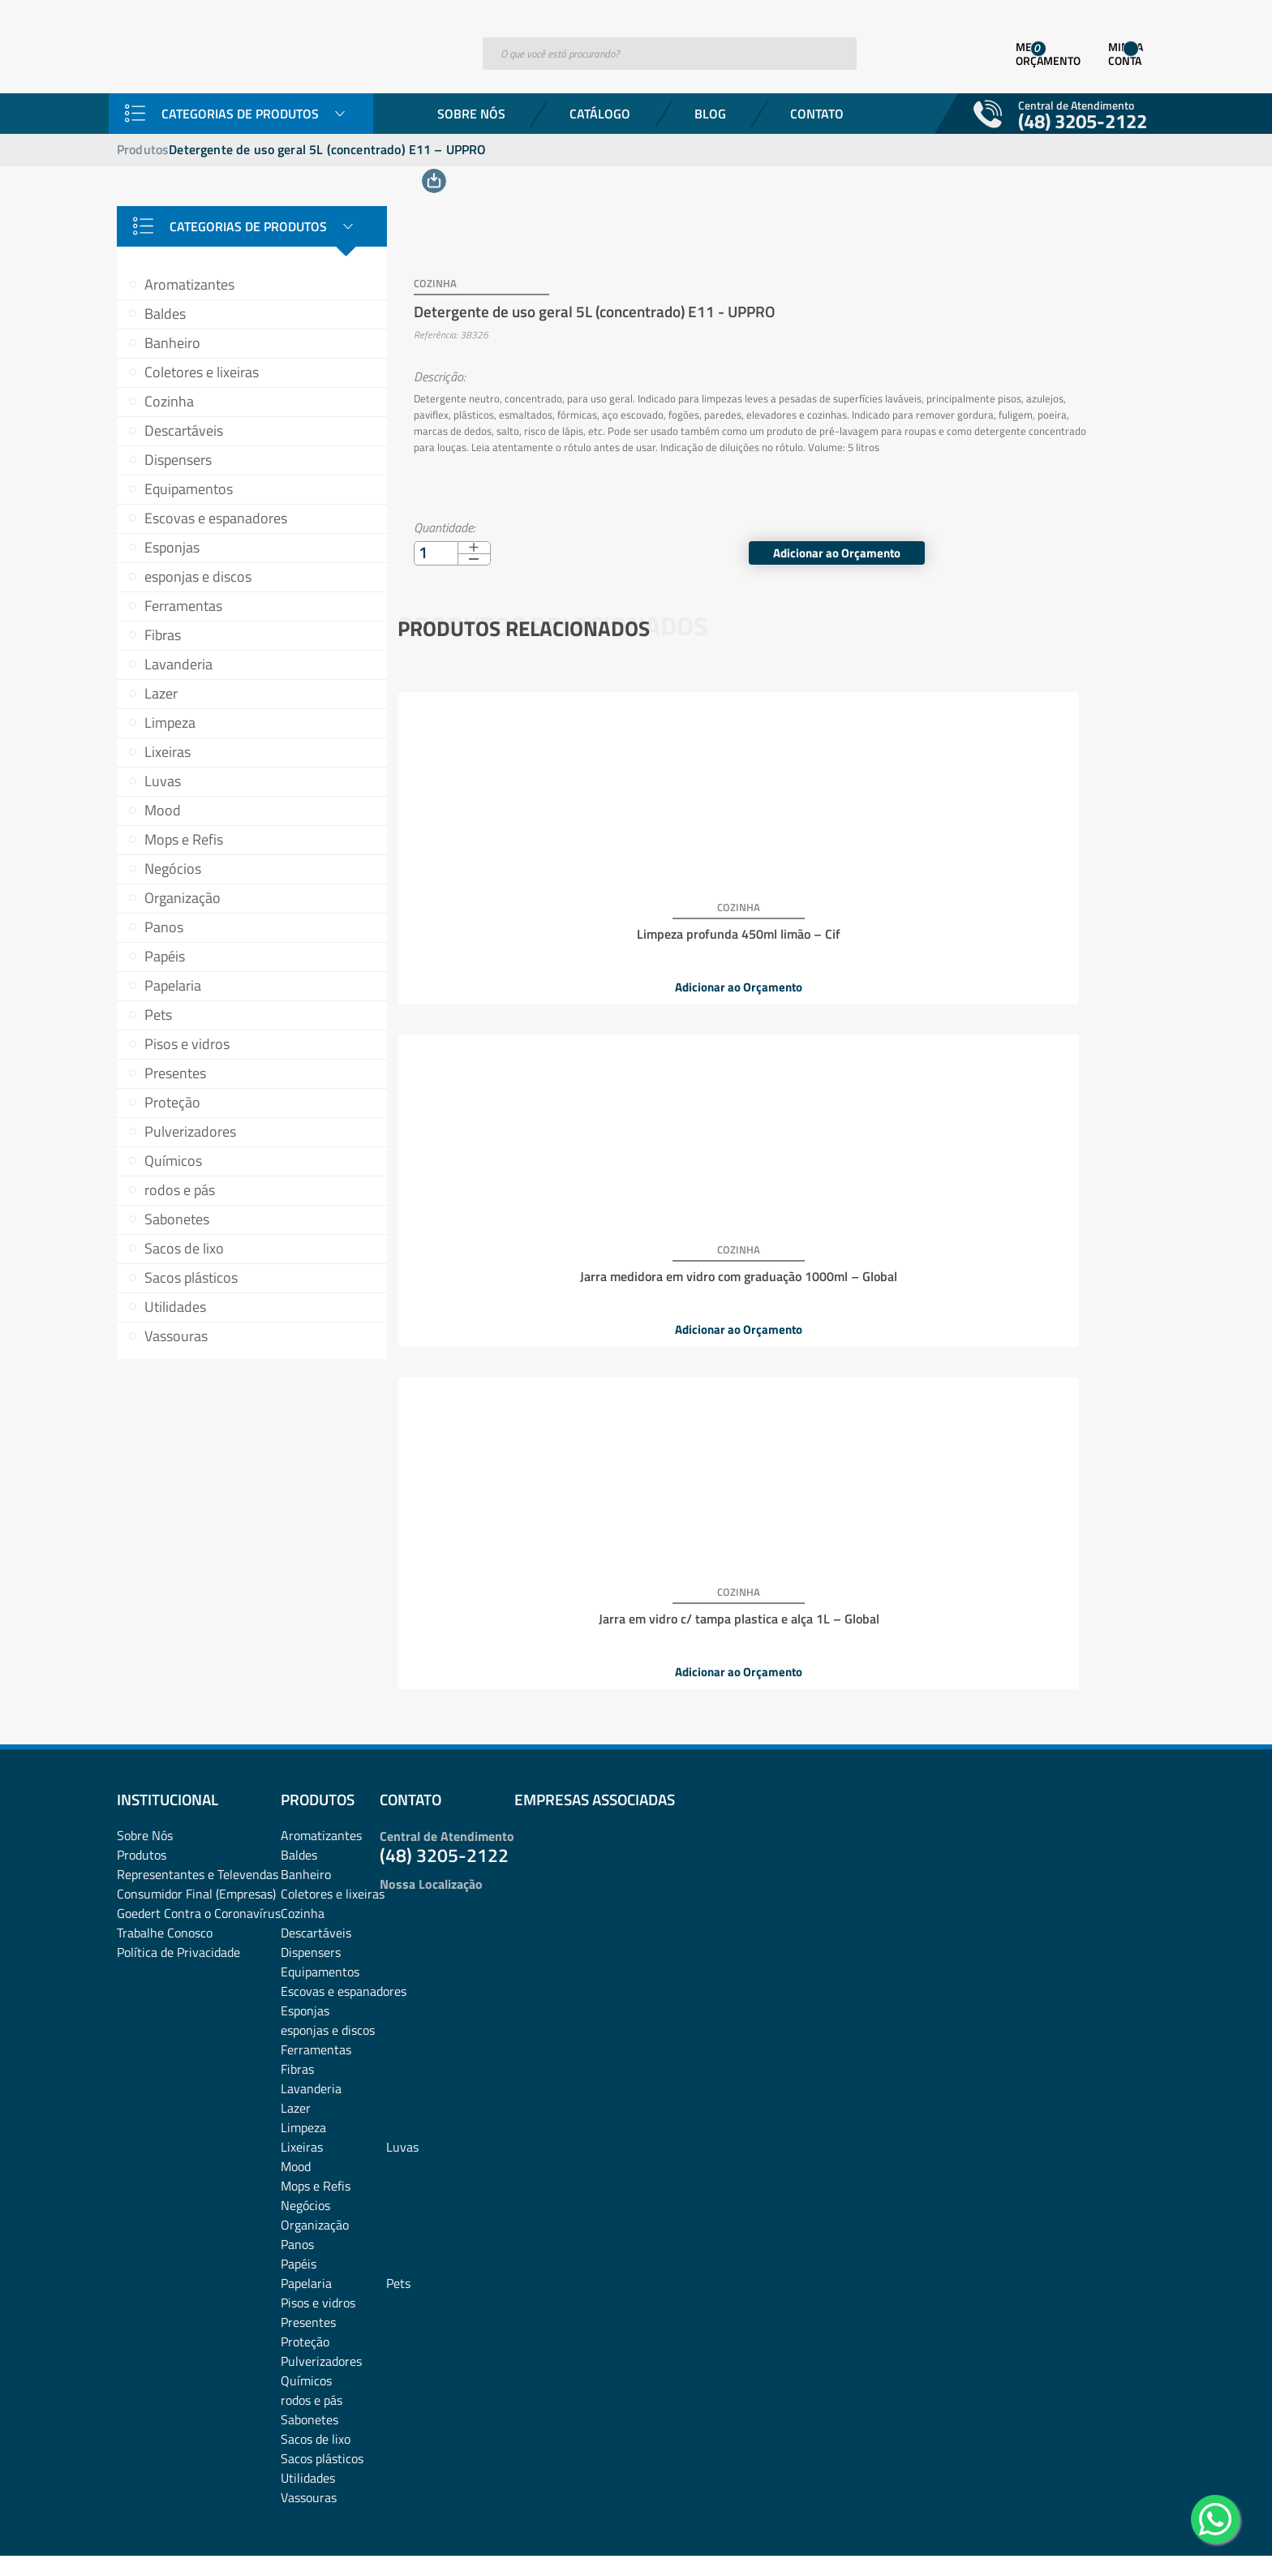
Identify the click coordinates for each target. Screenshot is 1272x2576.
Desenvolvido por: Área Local (1080, 2540)
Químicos (173, 1161)
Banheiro (172, 343)
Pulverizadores (190, 1131)
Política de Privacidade (178, 1816)
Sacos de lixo (184, 1248)
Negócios (172, 868)
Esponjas (172, 547)
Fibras (162, 635)
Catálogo (599, 113)
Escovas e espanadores (215, 518)
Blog (710, 113)
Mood (162, 810)
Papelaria (172, 985)
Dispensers (178, 460)
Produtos (143, 149)
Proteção (172, 1102)
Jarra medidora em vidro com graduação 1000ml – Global (772, 904)
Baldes (165, 314)
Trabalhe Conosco (165, 1796)
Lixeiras (167, 752)
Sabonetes (176, 1219)
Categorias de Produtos (240, 113)
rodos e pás (179, 1190)
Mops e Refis (183, 839)
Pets (158, 1015)
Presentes (175, 1073)
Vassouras (176, 1336)
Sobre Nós (471, 113)
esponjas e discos (197, 576)
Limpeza (170, 722)
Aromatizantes (189, 284)
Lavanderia (178, 664)
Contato (817, 113)
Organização (182, 898)
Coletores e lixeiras (201, 372)
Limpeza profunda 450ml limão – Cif (522, 897)
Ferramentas (183, 606)
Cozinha (169, 401)
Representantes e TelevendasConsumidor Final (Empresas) (197, 1747)
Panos (163, 927)
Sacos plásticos (191, 1277)
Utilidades (175, 1307)
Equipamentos (188, 489)
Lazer (161, 693)
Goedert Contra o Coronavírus (199, 1777)
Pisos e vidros (187, 1044)
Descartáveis (183, 430)
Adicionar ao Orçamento (1040, 531)
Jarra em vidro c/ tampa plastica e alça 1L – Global (1022, 904)
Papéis (164, 956)
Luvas (162, 781)
